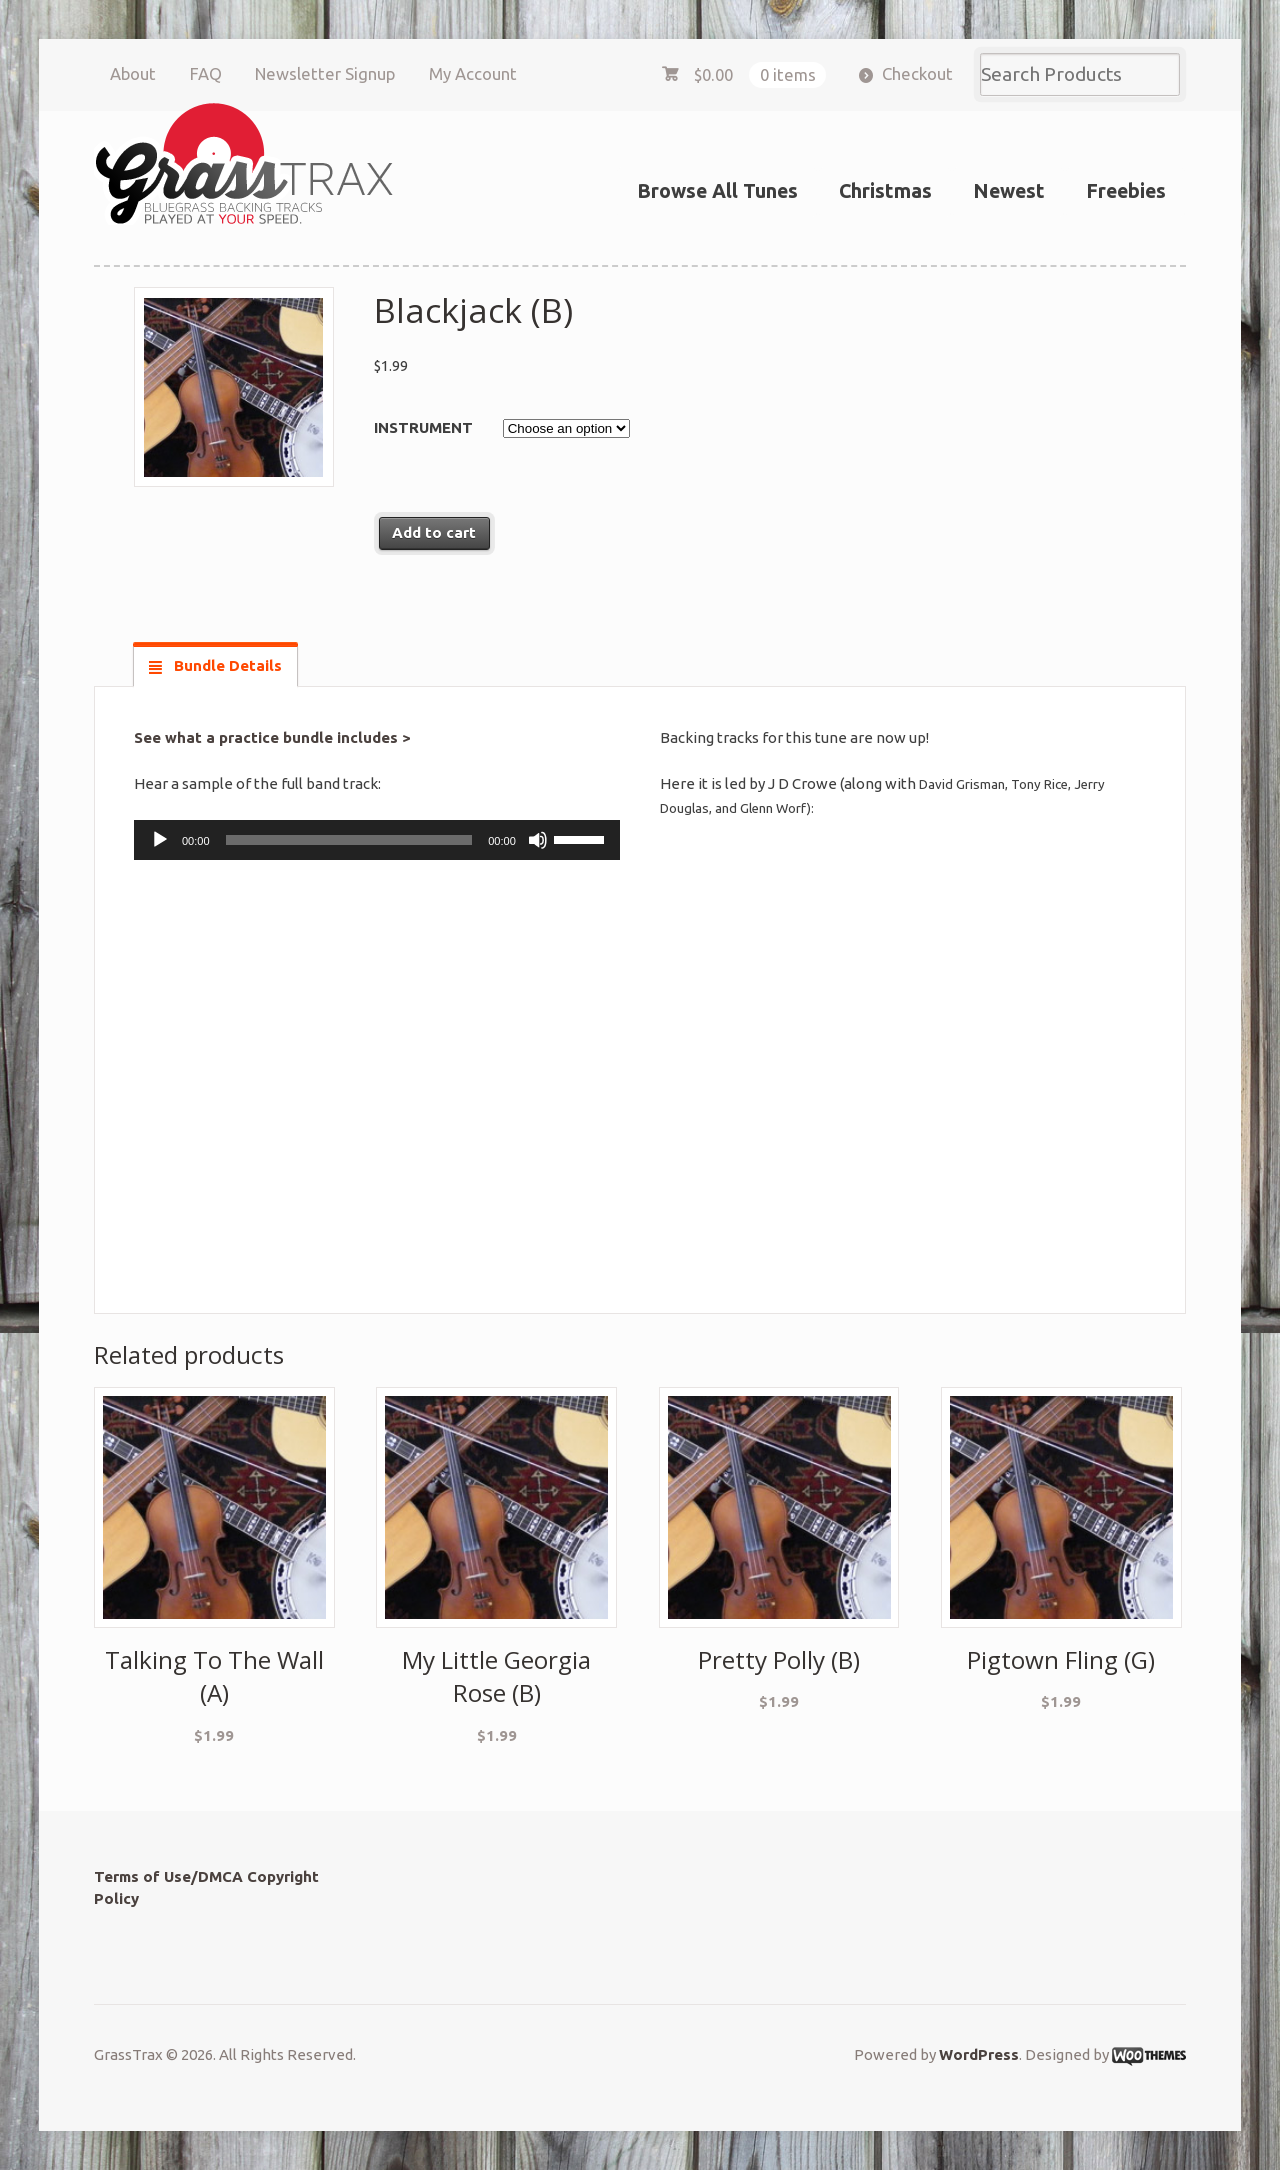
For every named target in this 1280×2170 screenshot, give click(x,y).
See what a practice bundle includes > (272, 737)
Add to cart (434, 532)
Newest (1009, 191)
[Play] (160, 840)
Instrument (423, 427)
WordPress (979, 2054)
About (133, 73)
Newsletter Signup (325, 73)
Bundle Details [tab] (226, 665)
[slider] (349, 840)
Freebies (1126, 191)
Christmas (885, 191)
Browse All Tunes (717, 191)
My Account (473, 73)
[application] (377, 840)
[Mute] (538, 840)
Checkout (917, 73)
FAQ (206, 73)
